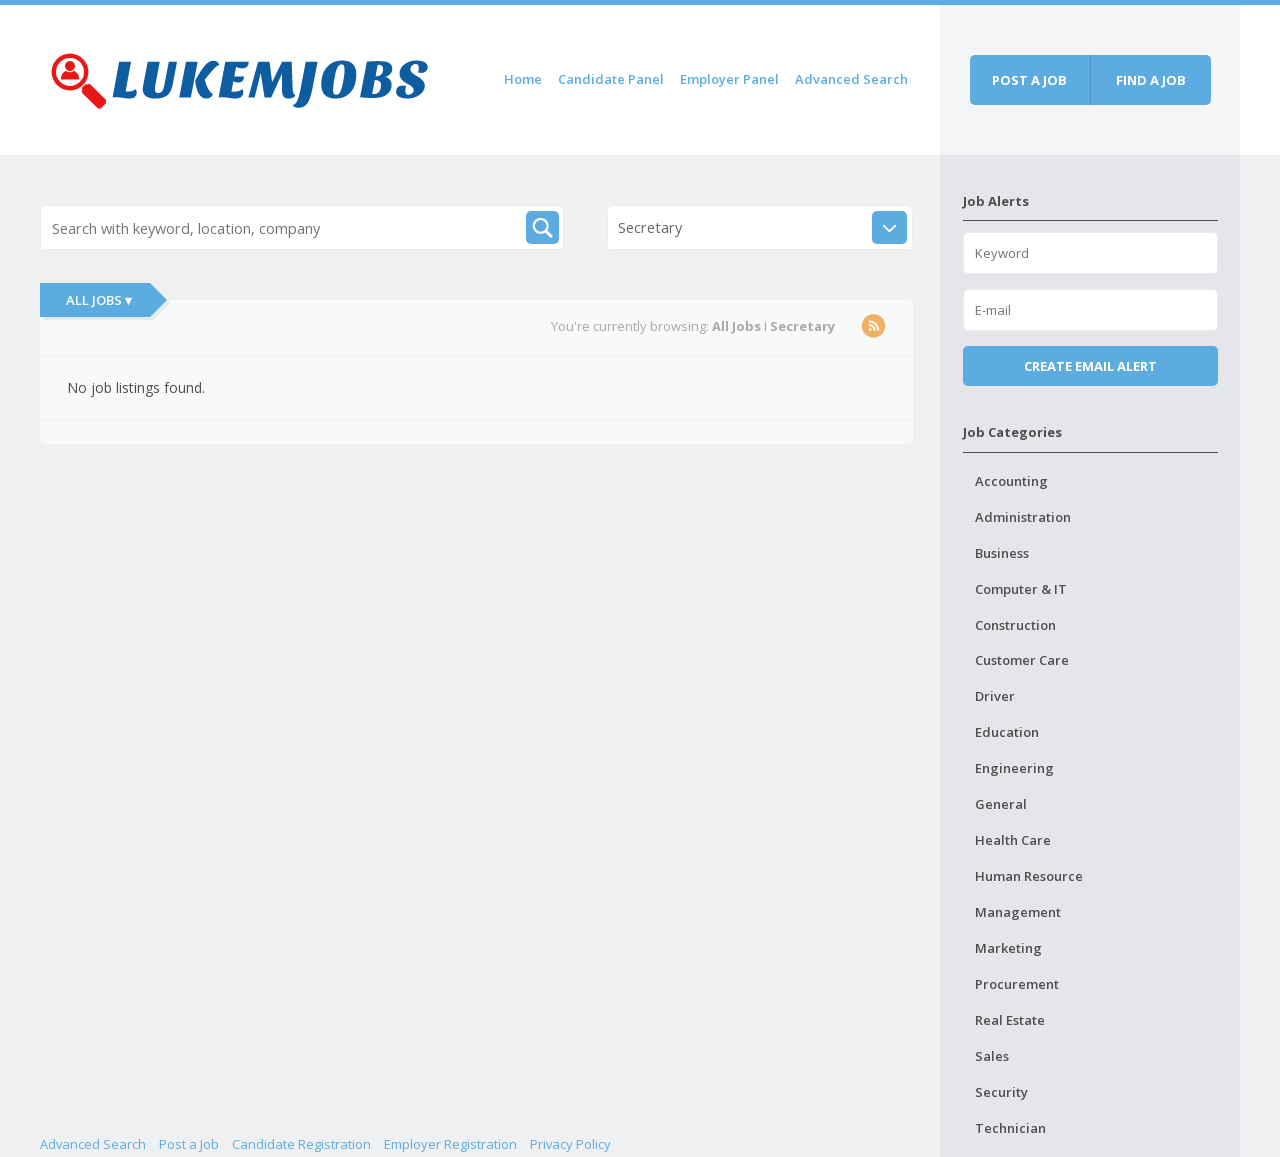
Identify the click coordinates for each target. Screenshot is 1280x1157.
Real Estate (1010, 1020)
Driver (995, 696)
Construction (1015, 625)
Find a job (1151, 80)
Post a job (1029, 80)
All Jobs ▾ (99, 300)
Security (1001, 1092)
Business (1002, 553)
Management (1018, 912)
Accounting (1011, 481)
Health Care (1013, 840)
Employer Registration (450, 1144)
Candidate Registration (301, 1144)
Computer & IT (1021, 589)
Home (523, 79)
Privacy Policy (570, 1144)
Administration (1023, 517)
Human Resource (1029, 876)
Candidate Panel (611, 79)
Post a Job (189, 1144)
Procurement (1017, 984)
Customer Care (1022, 660)
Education (1007, 732)
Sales (992, 1056)
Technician (1010, 1128)
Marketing (1008, 948)
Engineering (1014, 768)
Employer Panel (729, 79)
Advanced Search (851, 79)
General (1001, 804)
